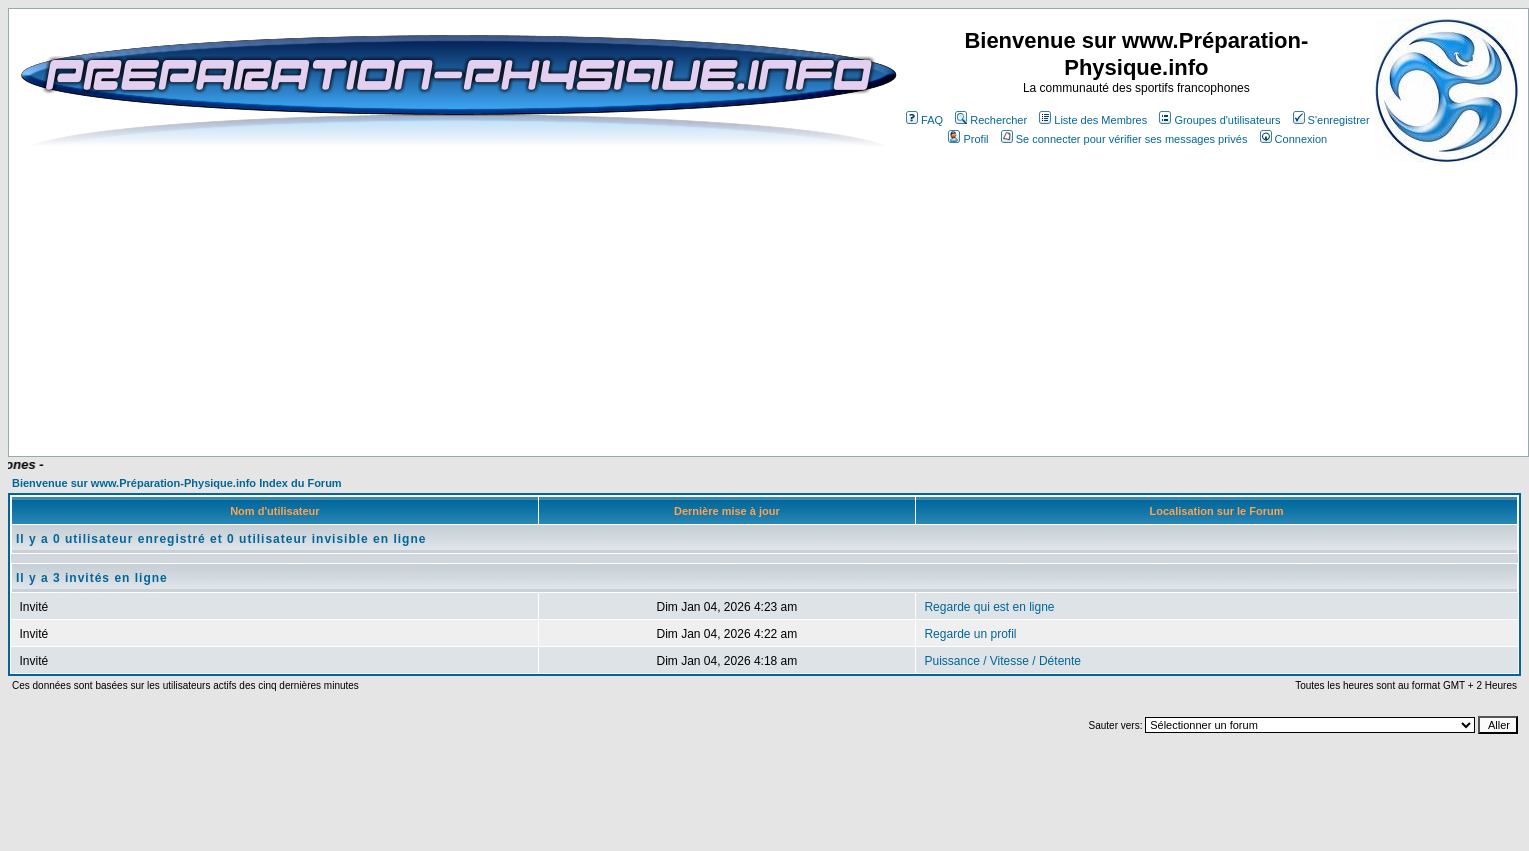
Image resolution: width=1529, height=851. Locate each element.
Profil (968, 139)
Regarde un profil (970, 634)
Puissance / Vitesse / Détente (1002, 661)
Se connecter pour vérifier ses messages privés (1124, 139)
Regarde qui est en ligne (989, 607)
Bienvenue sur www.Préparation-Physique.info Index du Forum (177, 483)
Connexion (1294, 139)
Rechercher (991, 120)
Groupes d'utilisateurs (1219, 120)
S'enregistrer (1331, 120)
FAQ (924, 120)
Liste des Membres (1093, 120)
